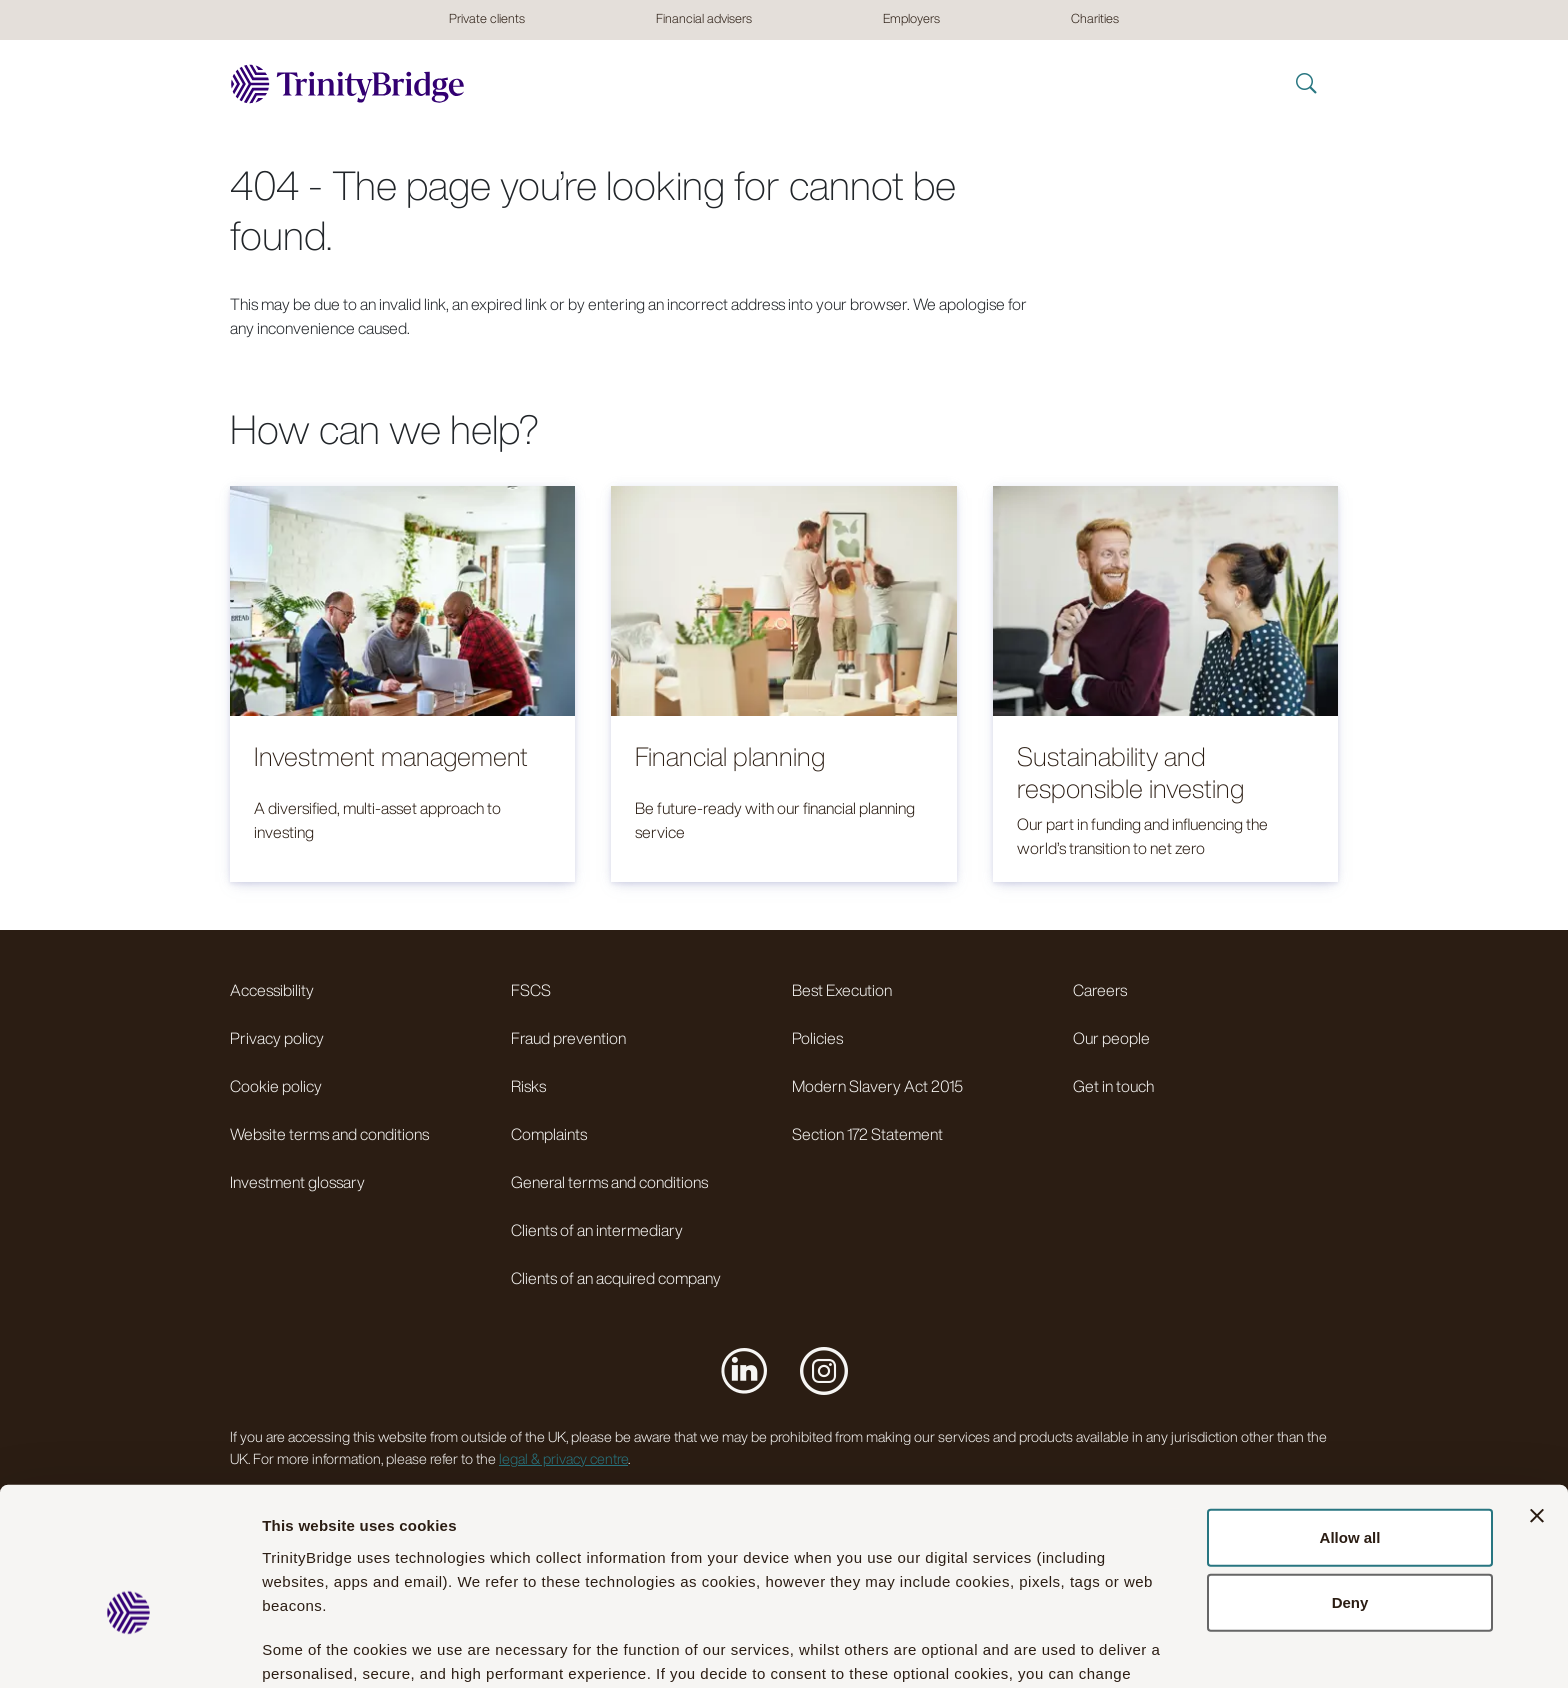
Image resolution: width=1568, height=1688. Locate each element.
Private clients (487, 18)
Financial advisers (704, 18)
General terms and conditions (609, 1182)
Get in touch (1113, 1086)
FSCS (531, 990)
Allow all (1350, 1423)
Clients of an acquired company (616, 1278)
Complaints (549, 1134)
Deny (1350, 1489)
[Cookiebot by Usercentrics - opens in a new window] (129, 1649)
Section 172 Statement (867, 1134)
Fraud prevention (568, 1038)
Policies (817, 1038)
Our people (1111, 1038)
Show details (1108, 1648)
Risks (528, 1086)
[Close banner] (1537, 1402)
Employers (911, 18)
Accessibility (272, 990)
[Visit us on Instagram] (824, 1370)
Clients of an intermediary (597, 1230)
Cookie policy (276, 1086)
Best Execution (842, 990)
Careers (1100, 990)
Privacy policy (277, 1038)
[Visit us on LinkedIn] (744, 1370)
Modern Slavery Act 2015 (877, 1086)
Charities (1095, 18)
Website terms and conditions (329, 1134)
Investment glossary (297, 1182)
